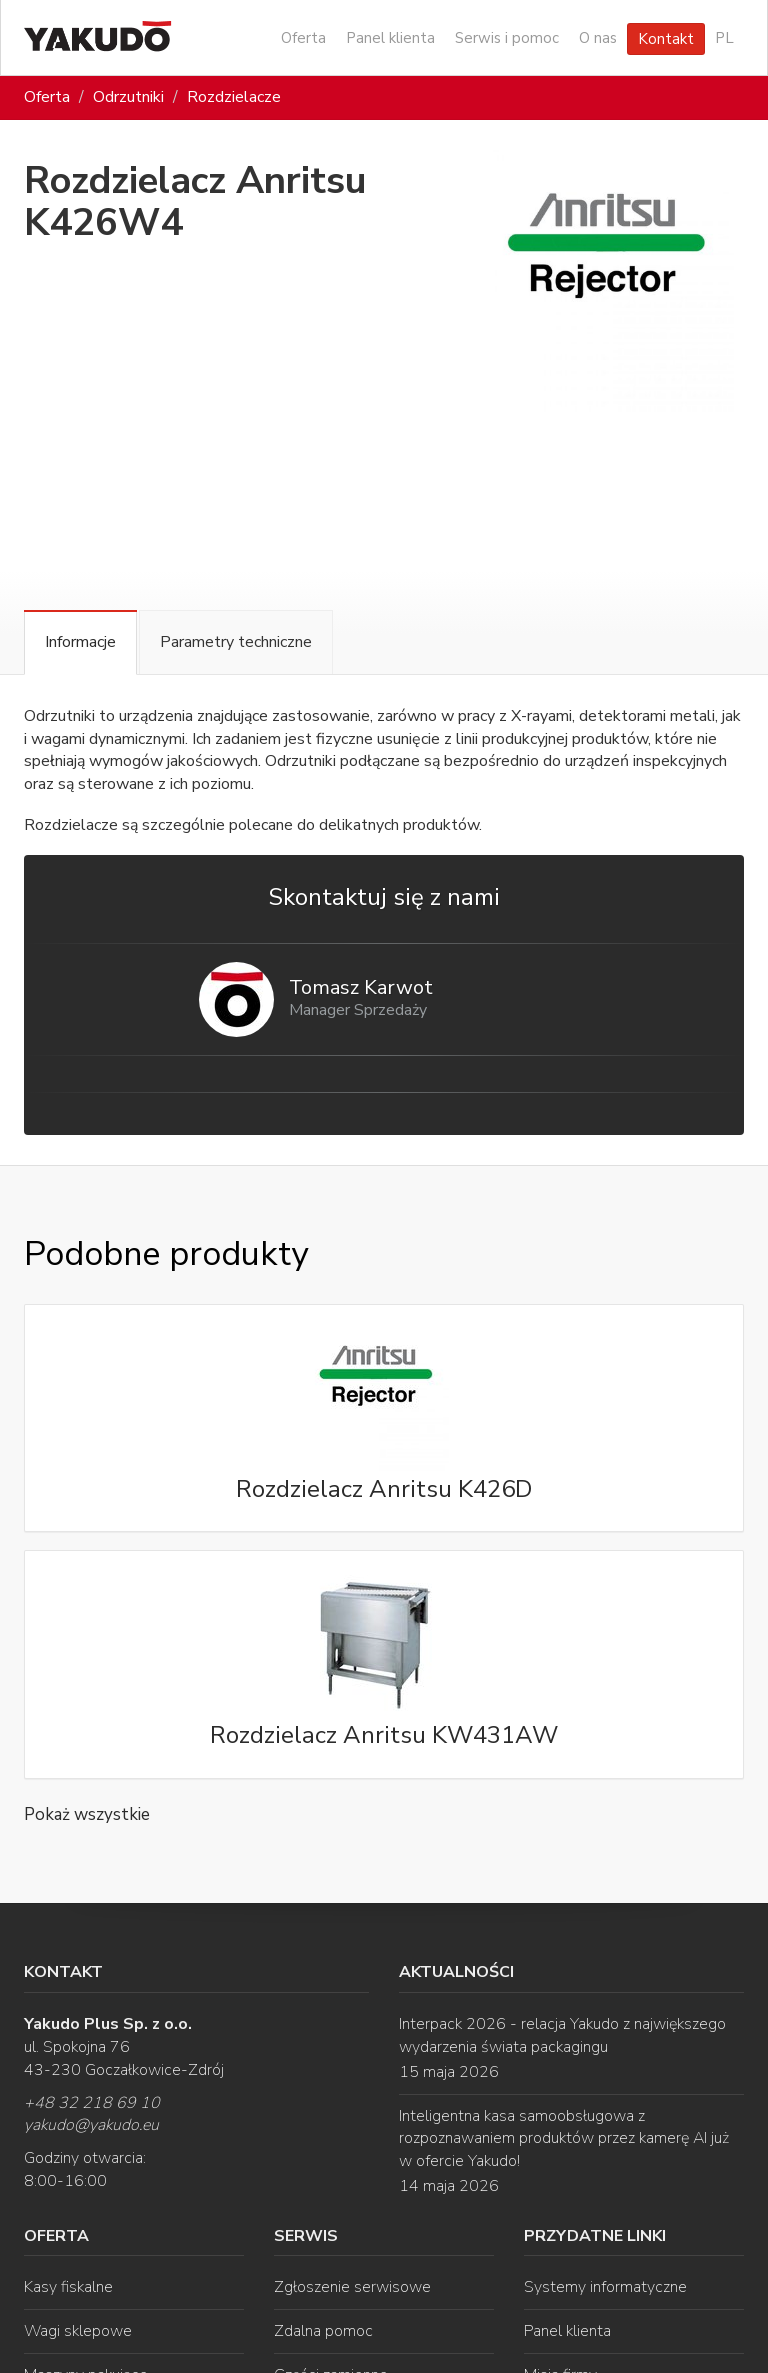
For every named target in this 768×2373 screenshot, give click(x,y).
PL (724, 38)
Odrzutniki (128, 97)
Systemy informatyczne (605, 2287)
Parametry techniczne (236, 642)
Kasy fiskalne (68, 2287)
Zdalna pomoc (323, 2331)
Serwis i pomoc (507, 38)
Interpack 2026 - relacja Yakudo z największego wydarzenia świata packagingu (562, 2035)
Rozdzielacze (234, 97)
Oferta (303, 38)
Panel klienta (390, 38)
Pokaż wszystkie (87, 1814)
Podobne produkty (166, 1254)
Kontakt (666, 39)
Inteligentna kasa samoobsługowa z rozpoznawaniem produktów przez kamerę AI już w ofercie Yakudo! (564, 2139)
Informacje (80, 642)
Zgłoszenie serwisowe (352, 2287)
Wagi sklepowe (78, 2331)
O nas (598, 38)
